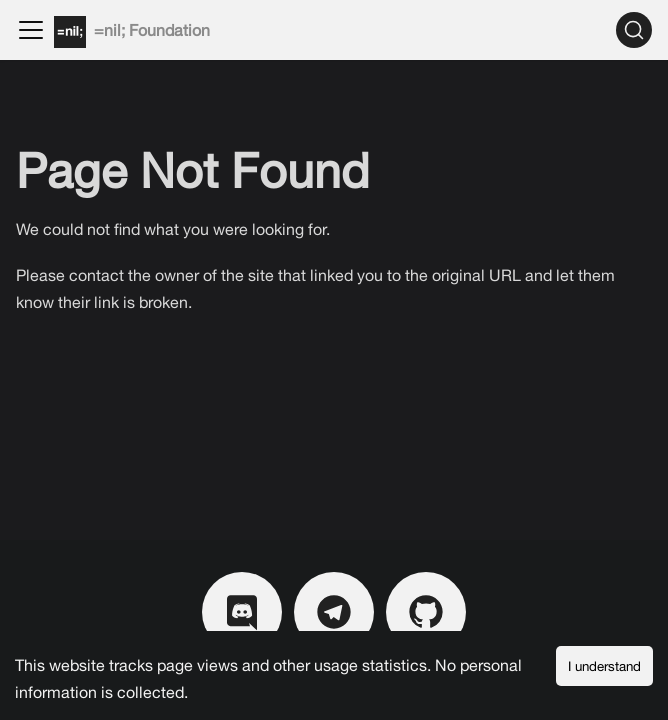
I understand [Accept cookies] (604, 666)
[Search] (634, 30)
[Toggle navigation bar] (31, 30)
